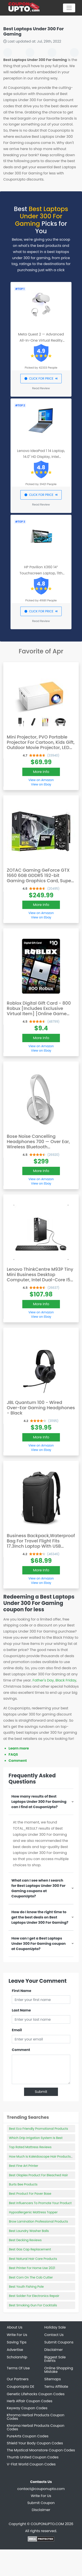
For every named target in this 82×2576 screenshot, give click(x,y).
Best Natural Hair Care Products (33, 2259)
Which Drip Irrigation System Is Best (36, 2138)
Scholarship (17, 2357)
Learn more (19, 1748)
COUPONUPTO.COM (47, 2523)
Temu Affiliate (56, 2386)
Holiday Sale (55, 2327)
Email (17, 2030)
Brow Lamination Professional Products (38, 2221)
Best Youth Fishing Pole (26, 2286)
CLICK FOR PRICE (41, 378)
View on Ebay (41, 784)
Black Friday (65, 1680)
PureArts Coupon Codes (28, 2436)
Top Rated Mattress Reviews (30, 2147)
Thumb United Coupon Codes (33, 2457)
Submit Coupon (41, 2502)
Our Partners (17, 2379)
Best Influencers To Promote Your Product (40, 2203)
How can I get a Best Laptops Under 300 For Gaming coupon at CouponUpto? (38, 1943)
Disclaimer (53, 2349)
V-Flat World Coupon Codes (31, 2464)
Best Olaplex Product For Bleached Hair (38, 2175)
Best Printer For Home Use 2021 (32, 2268)
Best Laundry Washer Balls (29, 2231)
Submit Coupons (58, 2342)
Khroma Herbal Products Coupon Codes (35, 2417)
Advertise (15, 2349)
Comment (18, 1760)
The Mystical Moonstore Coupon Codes (41, 2450)
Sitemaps (52, 2379)
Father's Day (43, 1680)
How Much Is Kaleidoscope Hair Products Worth (45, 2156)
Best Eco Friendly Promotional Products (38, 2128)
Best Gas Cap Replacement (30, 2249)
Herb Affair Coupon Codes (29, 2401)
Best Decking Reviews (25, 2240)
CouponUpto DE (20, 2386)
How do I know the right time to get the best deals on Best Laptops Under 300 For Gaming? (39, 1917)
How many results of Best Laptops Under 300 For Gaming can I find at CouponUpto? (38, 1801)
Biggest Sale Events (55, 2359)
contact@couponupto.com (41, 2488)
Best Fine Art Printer (23, 2166)
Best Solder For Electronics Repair (34, 2296)
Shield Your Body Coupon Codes (35, 2443)
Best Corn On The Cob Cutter (31, 2277)
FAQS (13, 1754)
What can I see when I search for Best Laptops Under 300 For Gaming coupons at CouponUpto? (38, 1888)
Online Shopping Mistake (58, 2370)
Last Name (21, 2010)
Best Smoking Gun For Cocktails (33, 2305)
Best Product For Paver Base (30, 2193)
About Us (14, 2327)
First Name (21, 1990)
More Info (41, 771)
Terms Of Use (18, 2368)
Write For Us (17, 2334)
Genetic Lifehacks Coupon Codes (36, 2394)
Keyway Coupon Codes (27, 2408)
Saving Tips (16, 2342)
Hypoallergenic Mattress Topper (33, 2212)
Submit (41, 2091)
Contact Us (54, 2334)
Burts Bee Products (23, 2184)
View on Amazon (41, 780)
